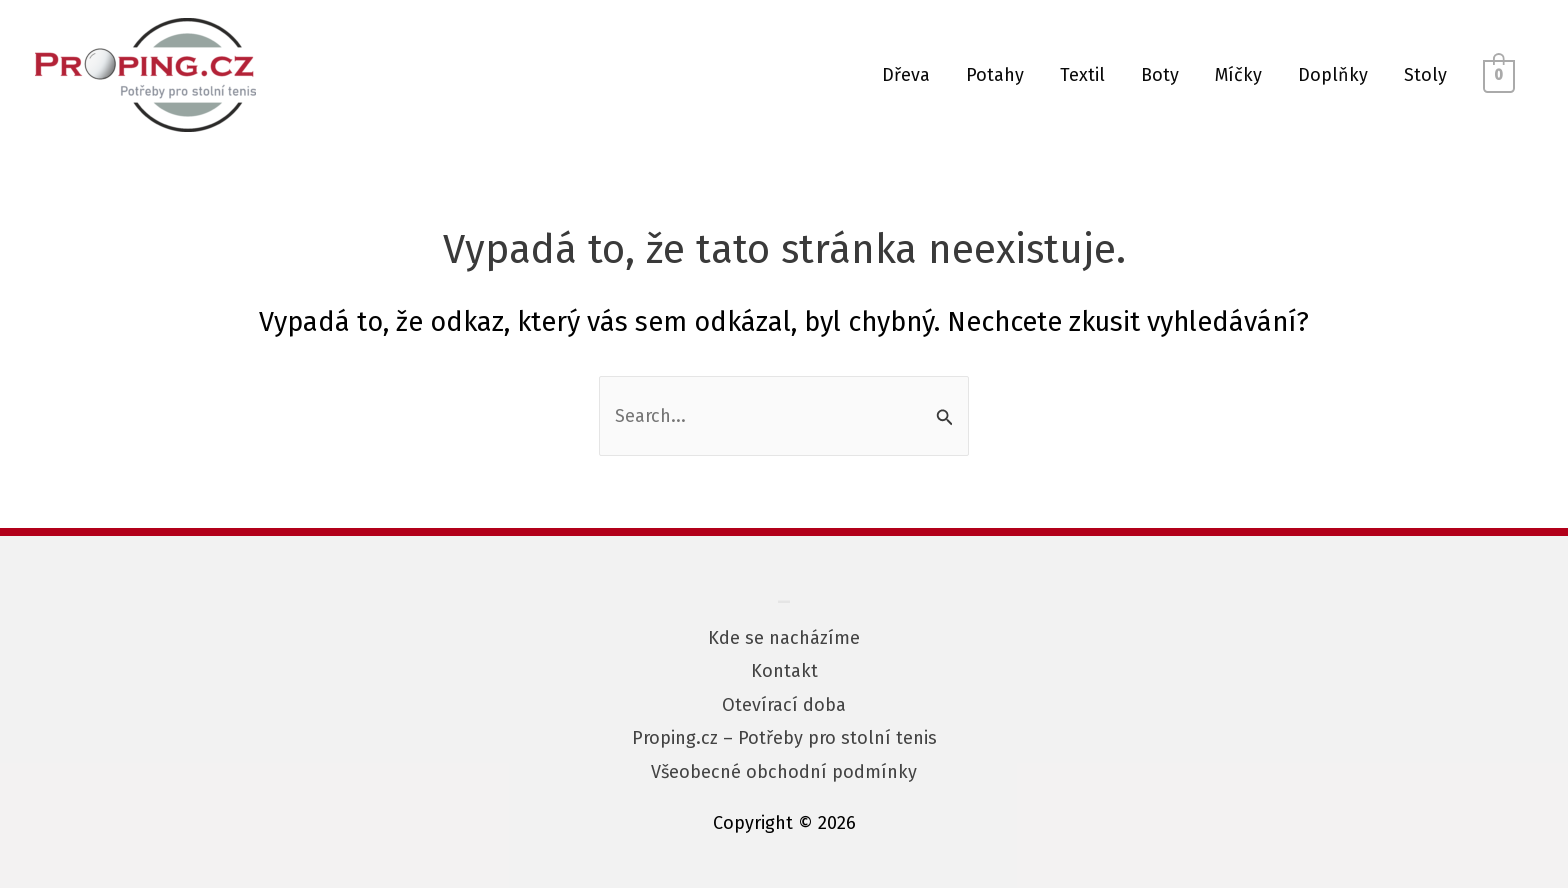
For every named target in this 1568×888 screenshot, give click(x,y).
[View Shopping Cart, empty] (1499, 75)
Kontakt (784, 671)
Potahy (995, 75)
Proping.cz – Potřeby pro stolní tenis (784, 738)
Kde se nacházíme (784, 638)
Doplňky (1333, 75)
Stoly (1425, 75)
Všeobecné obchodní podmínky (784, 772)
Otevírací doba (784, 705)
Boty (1160, 75)
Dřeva (906, 75)
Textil (1082, 75)
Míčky (1238, 75)
